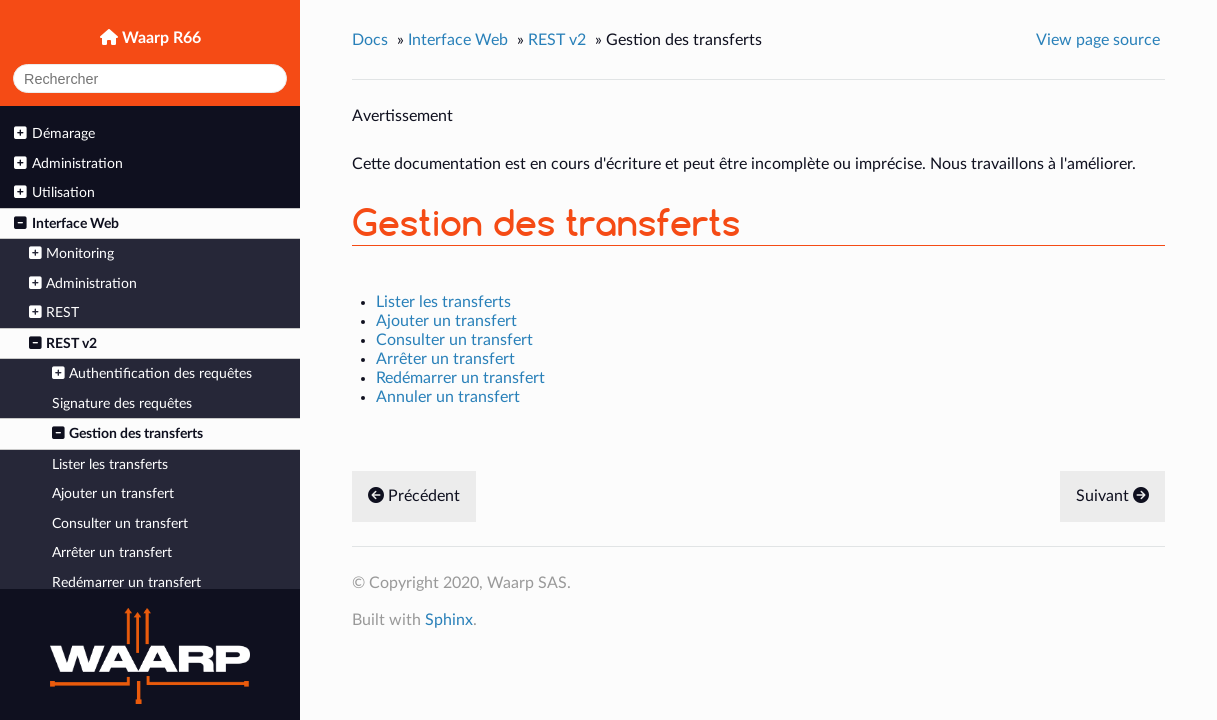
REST (54, 312)
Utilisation (54, 192)
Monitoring (71, 253)
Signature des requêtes (122, 403)
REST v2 (63, 343)
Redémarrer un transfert (126, 582)
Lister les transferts (110, 464)
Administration (68, 163)
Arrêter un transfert (112, 552)
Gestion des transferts (127, 433)
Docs (370, 40)
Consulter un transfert (120, 523)
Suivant (1112, 496)
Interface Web (66, 223)
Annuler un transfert (448, 397)
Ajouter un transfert (113, 493)
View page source (1098, 40)
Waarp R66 (159, 38)
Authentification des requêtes (152, 373)
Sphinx (449, 620)
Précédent (414, 496)
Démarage (54, 133)
